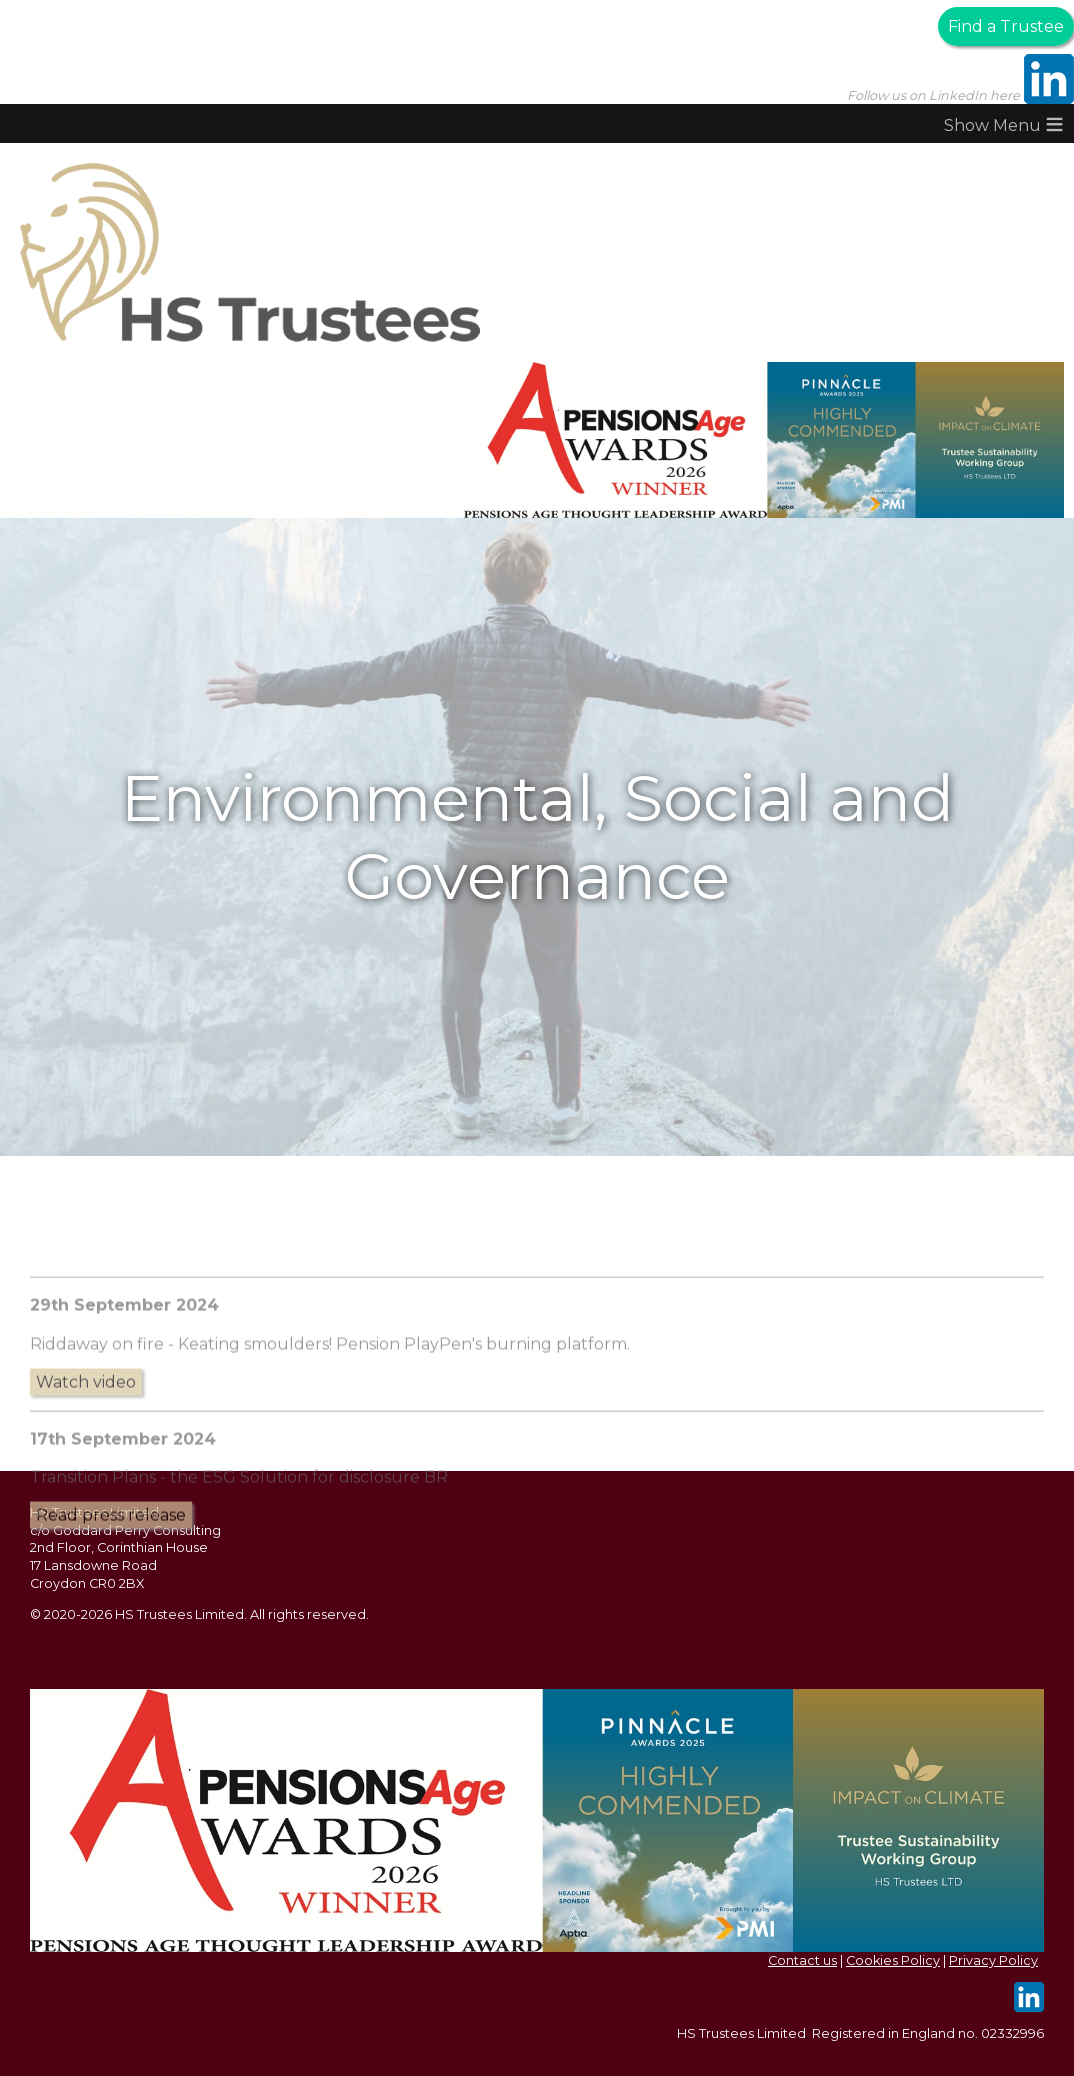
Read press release (111, 1597)
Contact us (802, 1960)
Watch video (86, 1464)
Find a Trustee (1006, 26)
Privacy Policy (993, 1960)
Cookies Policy (893, 1960)
